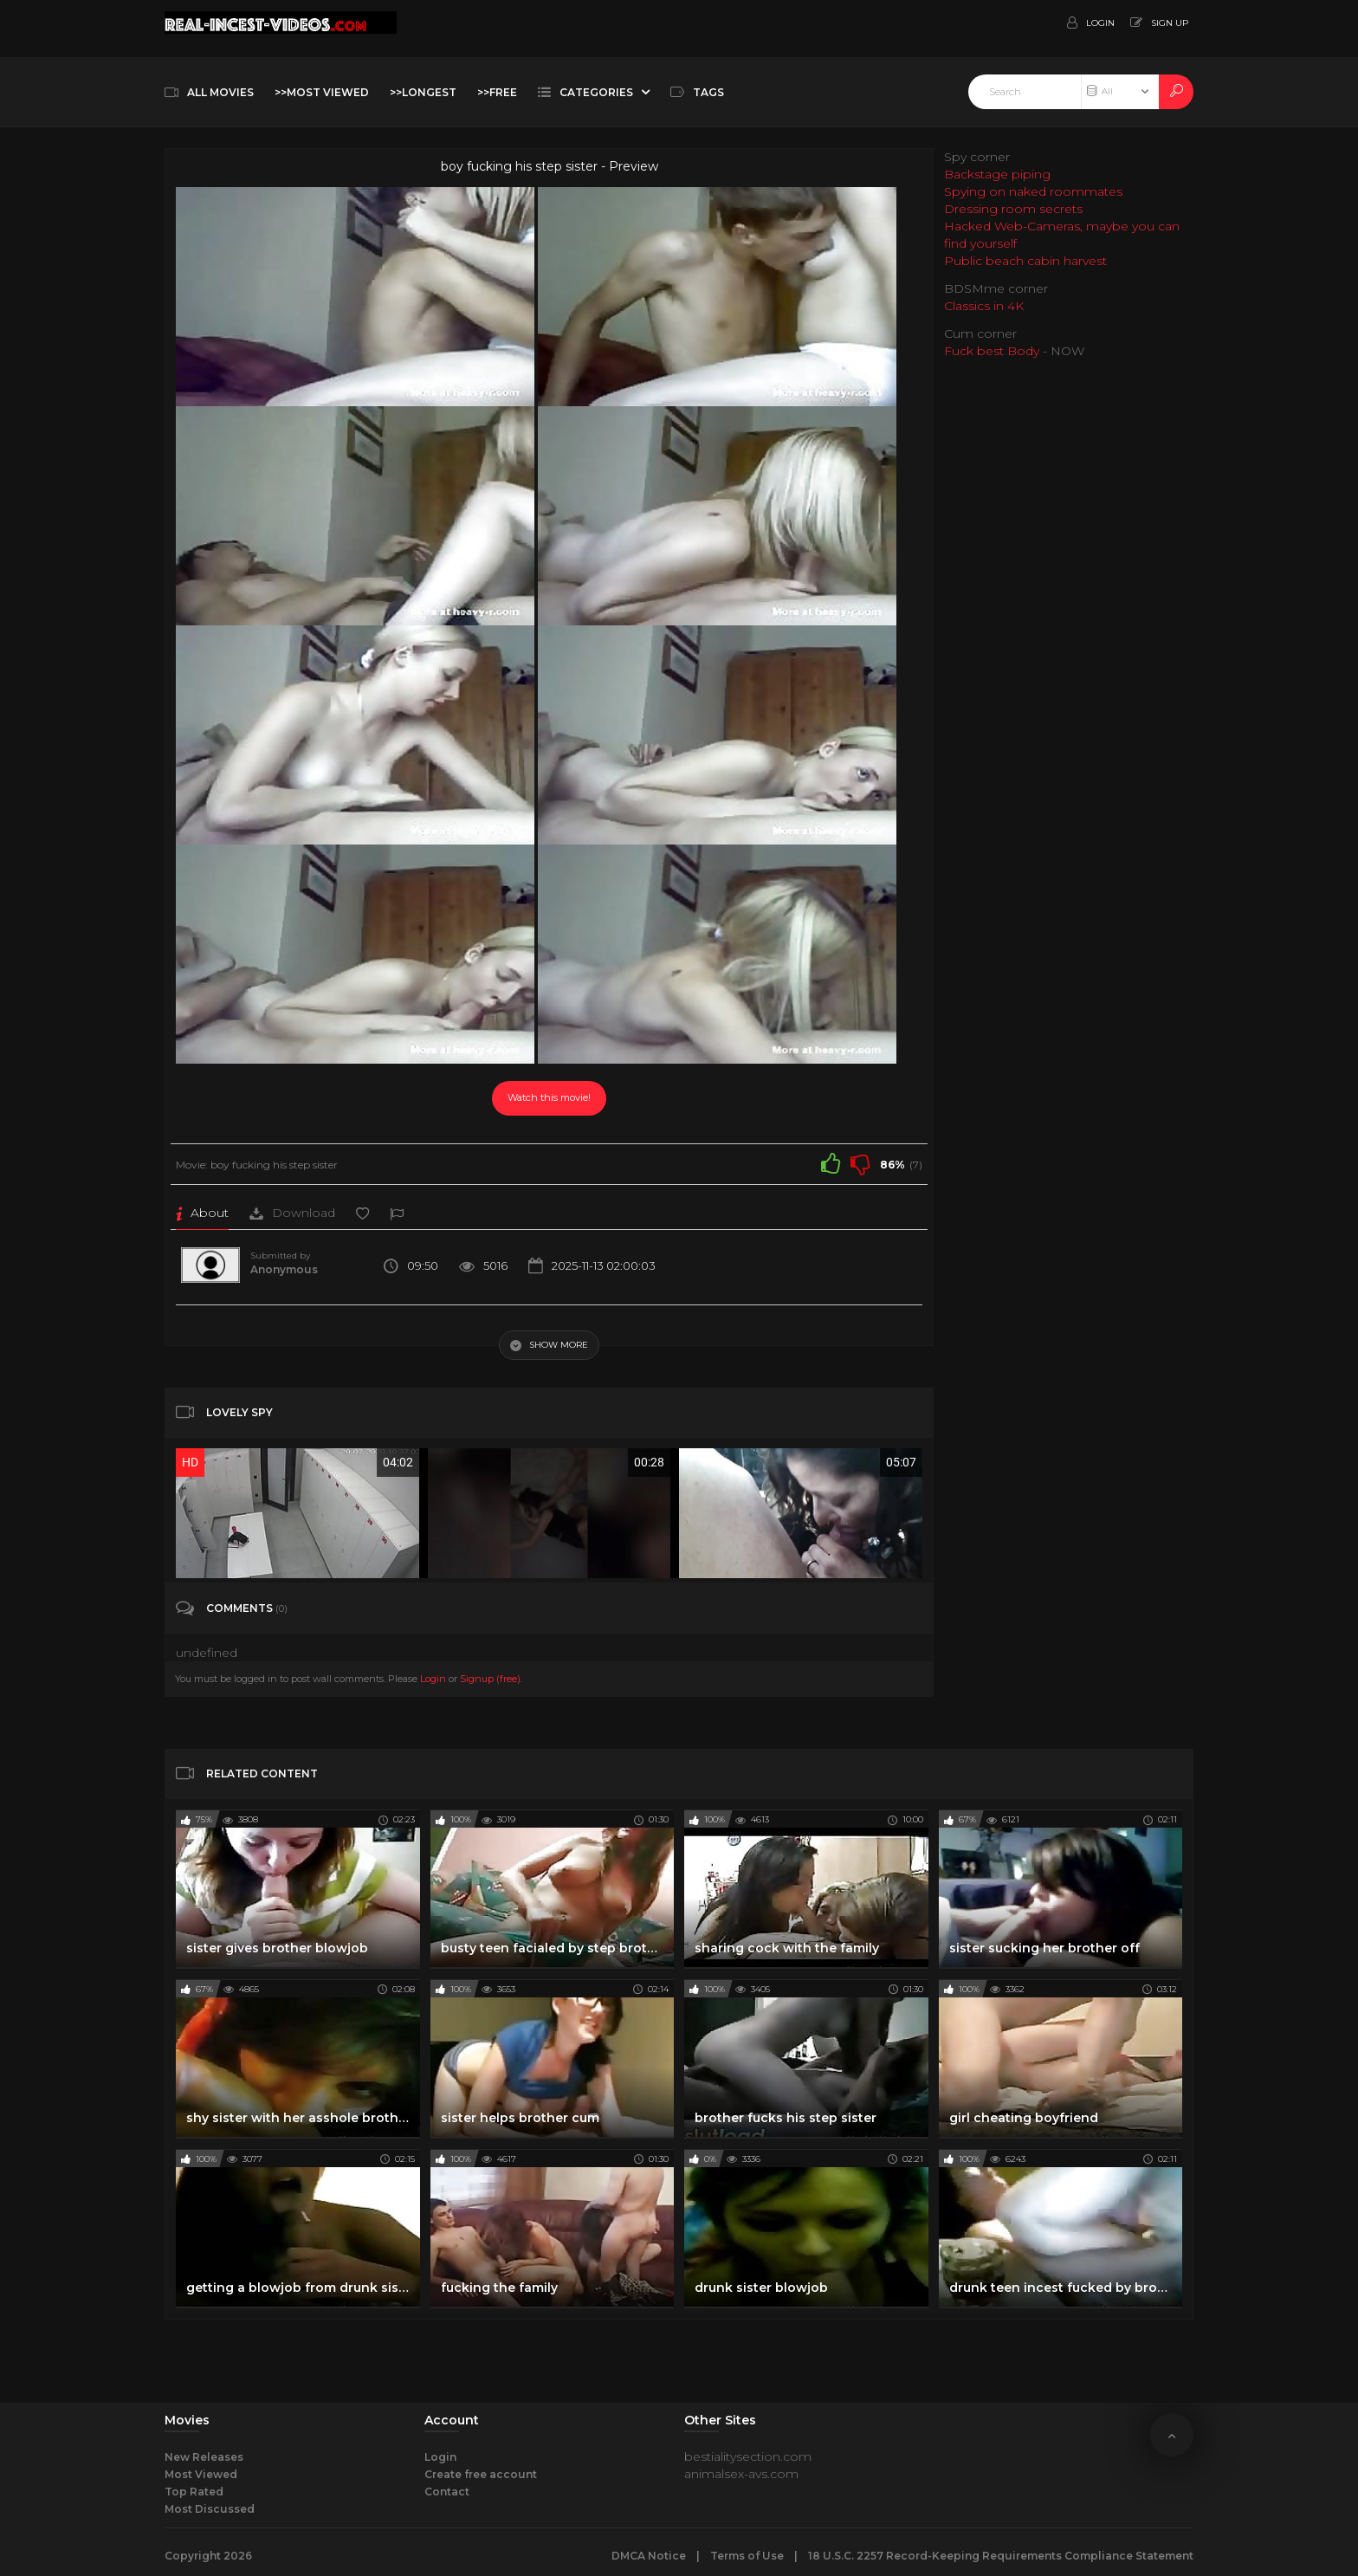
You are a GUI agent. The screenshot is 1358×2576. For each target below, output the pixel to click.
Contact (446, 2491)
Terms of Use (747, 2555)
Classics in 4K (984, 306)
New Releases (204, 2456)
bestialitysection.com (748, 2456)
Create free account (480, 2474)
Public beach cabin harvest (1025, 261)
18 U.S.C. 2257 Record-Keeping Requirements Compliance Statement (1000, 2555)
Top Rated (194, 2491)
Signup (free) (490, 1679)
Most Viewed (201, 2474)
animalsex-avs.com (741, 2474)
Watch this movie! (549, 1097)
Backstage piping (997, 174)
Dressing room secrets (1013, 209)
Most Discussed (210, 2508)
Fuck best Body (991, 351)
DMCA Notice (648, 2555)
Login (433, 1679)
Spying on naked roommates (1033, 191)
